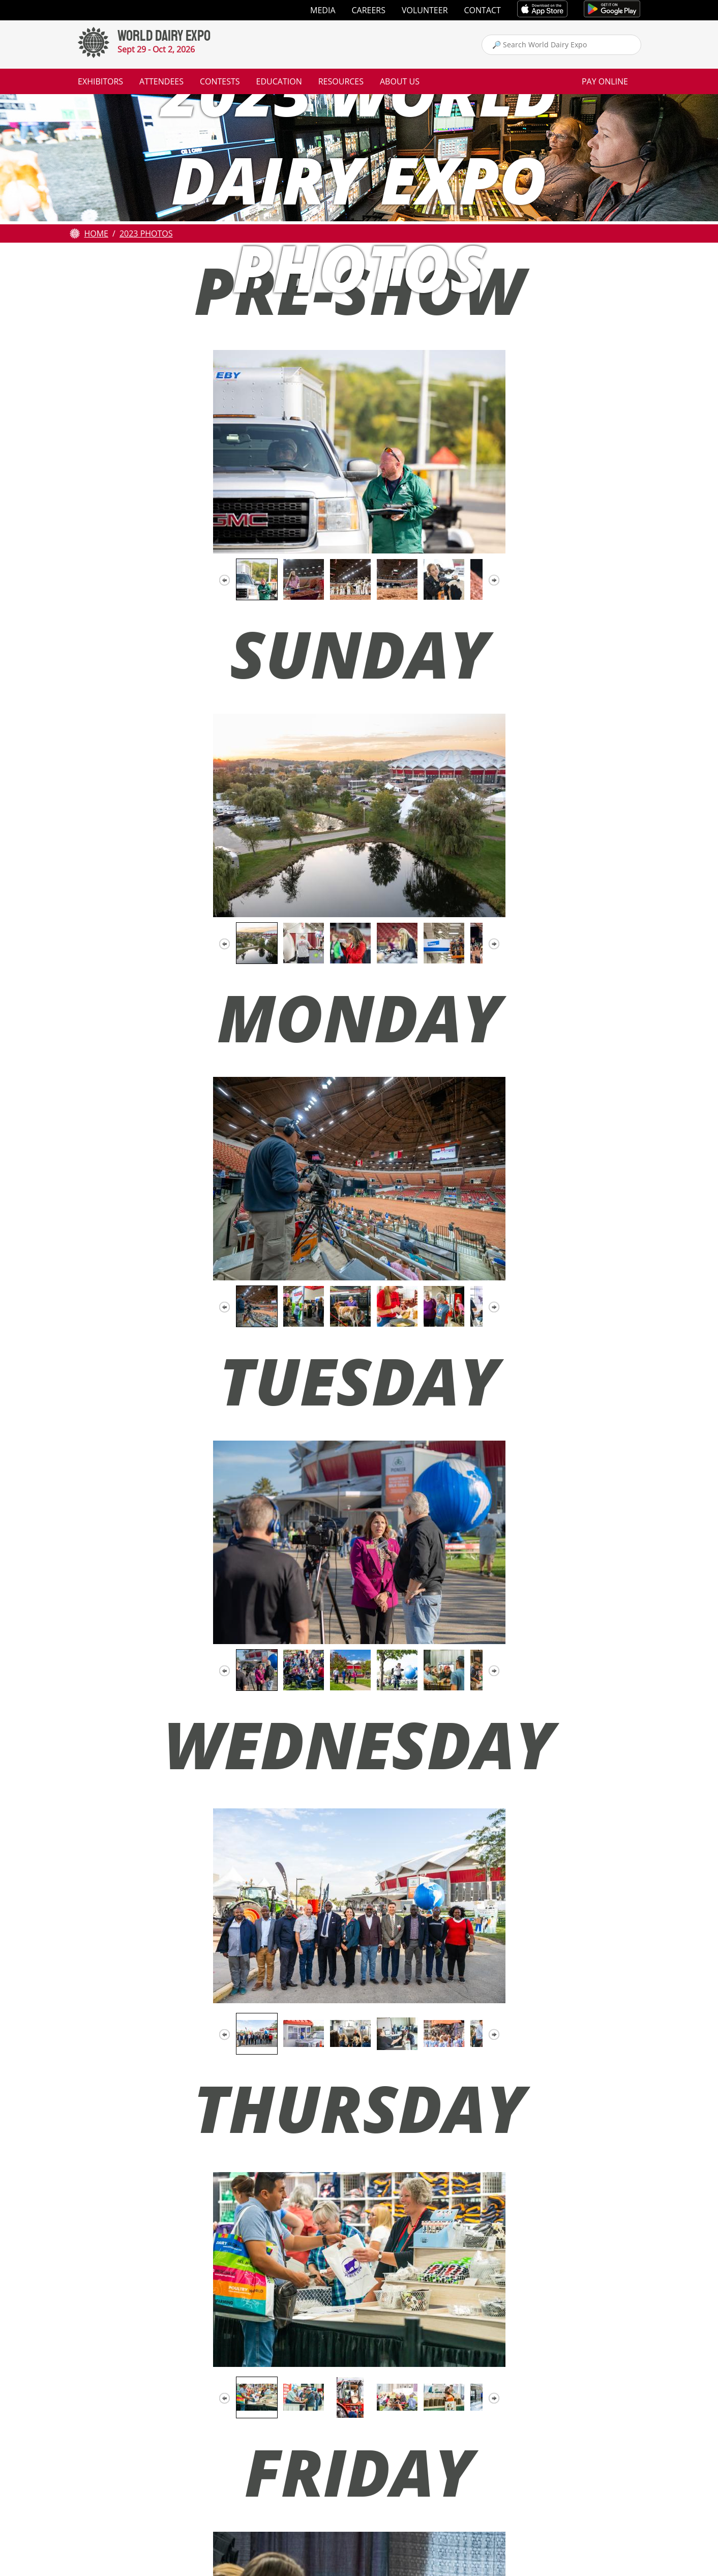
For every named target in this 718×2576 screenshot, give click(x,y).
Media (322, 10)
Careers (369, 10)
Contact (482, 10)
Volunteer (425, 10)
